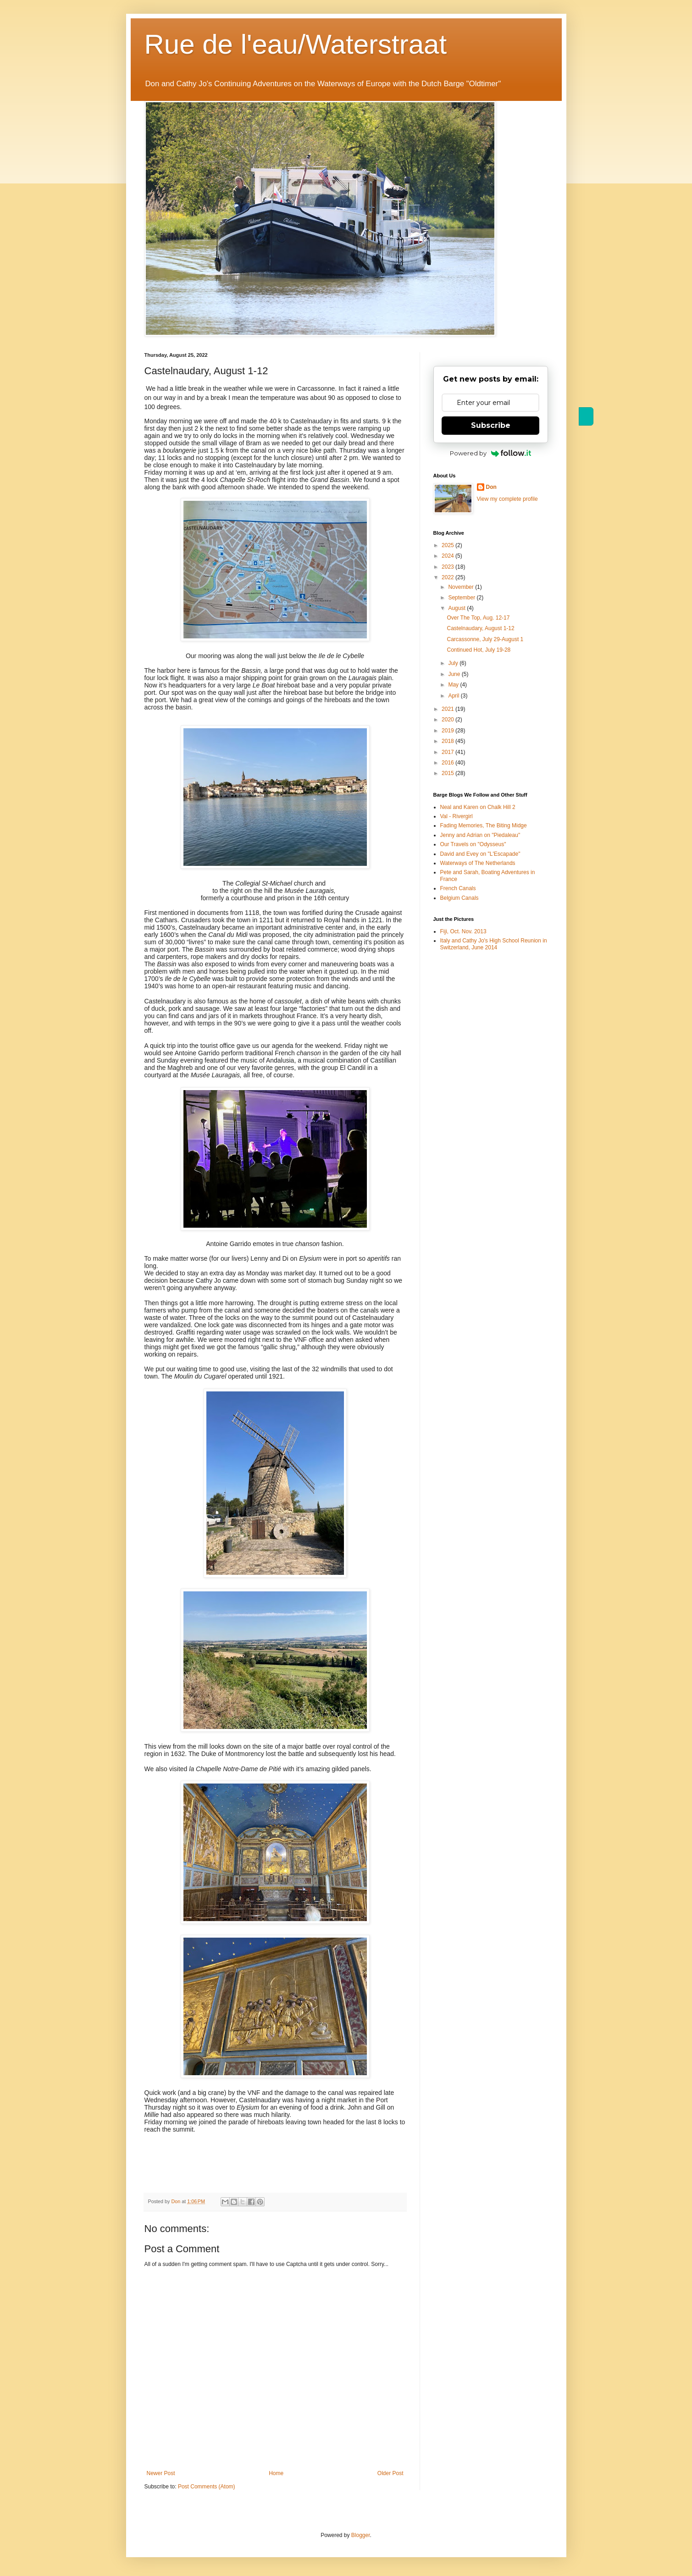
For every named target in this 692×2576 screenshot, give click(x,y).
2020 (448, 719)
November (461, 587)
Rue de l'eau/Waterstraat (295, 44)
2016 (448, 762)
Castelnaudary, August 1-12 (480, 628)
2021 (448, 709)
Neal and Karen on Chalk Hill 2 (477, 807)
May (454, 684)
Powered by (490, 453)
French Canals (458, 888)
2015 (448, 773)
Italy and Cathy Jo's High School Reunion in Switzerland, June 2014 (493, 943)
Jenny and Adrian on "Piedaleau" (480, 835)
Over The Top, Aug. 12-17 (478, 618)
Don (491, 487)
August (457, 608)
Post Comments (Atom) (206, 2486)
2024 (448, 556)
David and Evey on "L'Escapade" (480, 854)
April (454, 695)
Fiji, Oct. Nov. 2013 (463, 931)
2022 (448, 577)
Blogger (360, 2535)
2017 (448, 752)
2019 (448, 730)
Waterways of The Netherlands (477, 863)
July (453, 663)
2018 (448, 741)
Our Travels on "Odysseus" (473, 844)
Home (276, 2473)
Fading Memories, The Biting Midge (483, 825)
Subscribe (490, 425)
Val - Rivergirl (456, 816)
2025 (448, 545)
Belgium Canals (459, 898)
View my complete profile (507, 499)
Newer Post (161, 2473)
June (454, 674)
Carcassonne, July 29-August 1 (485, 639)
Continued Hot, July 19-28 (478, 650)
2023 (448, 567)
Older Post (390, 2473)
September (462, 597)
